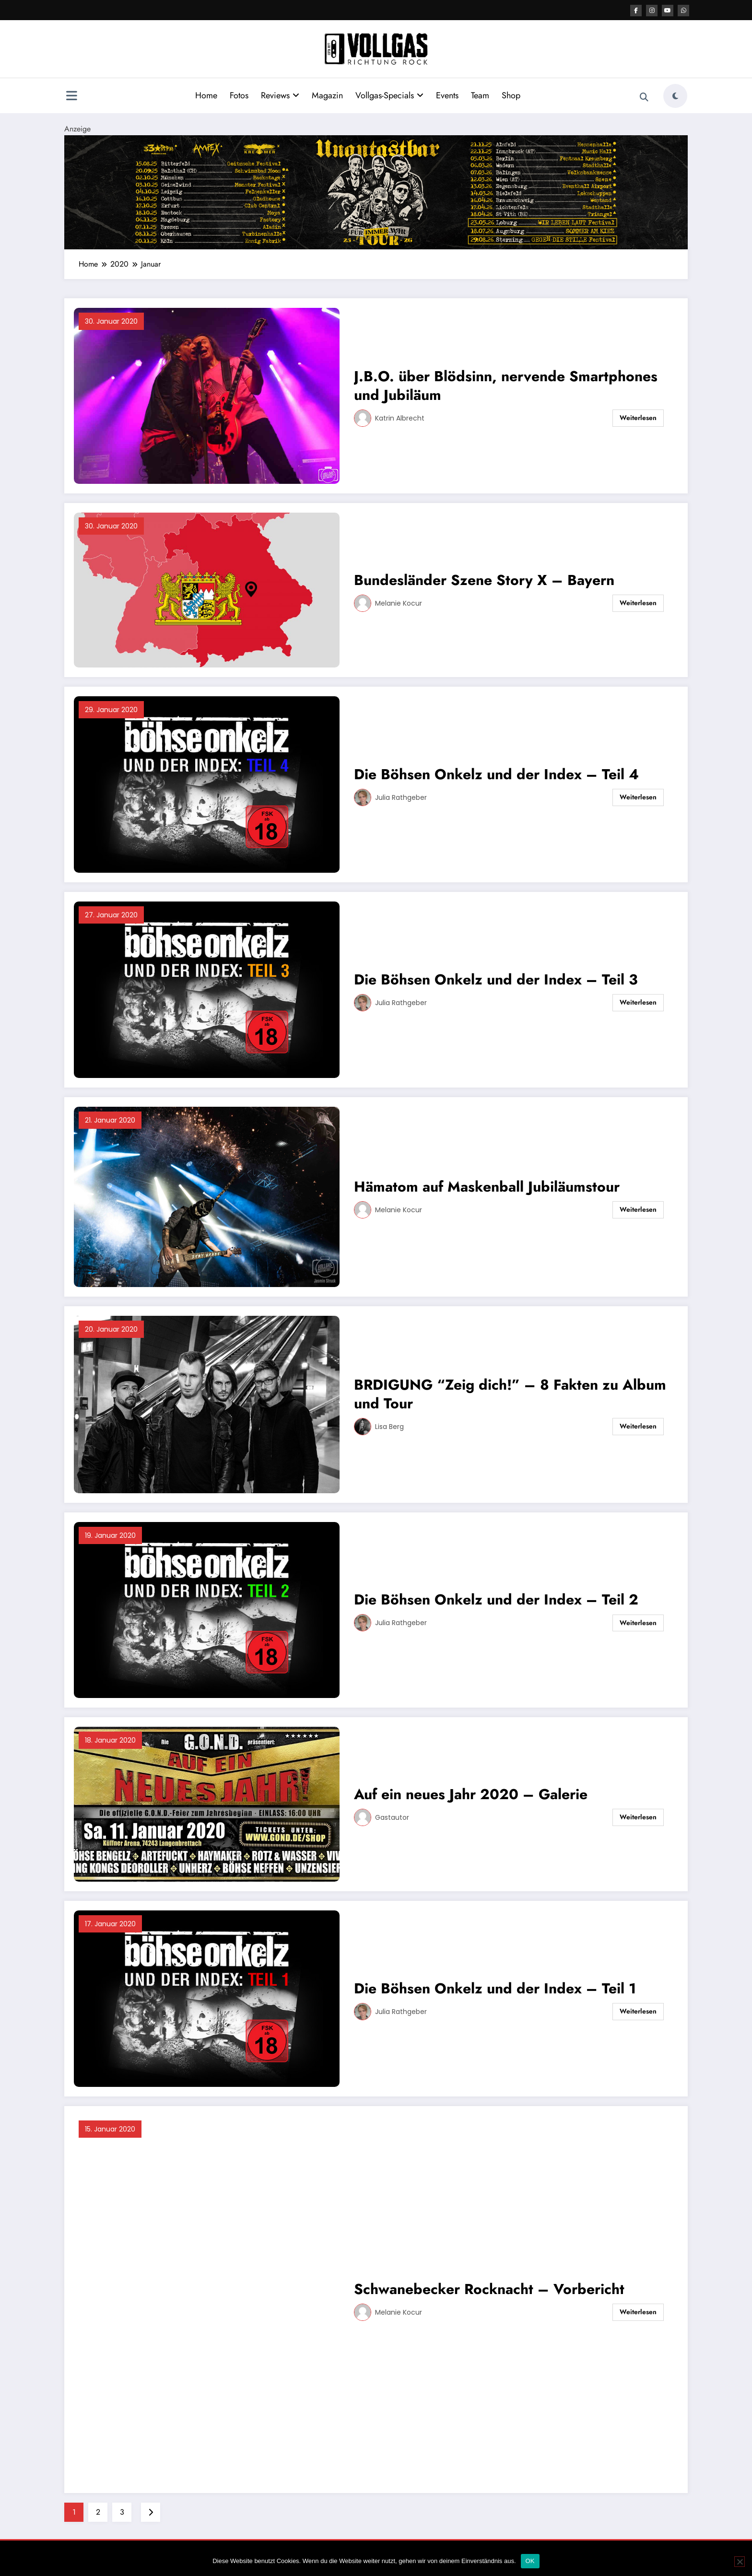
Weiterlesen (638, 417)
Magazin (327, 95)
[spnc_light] (675, 96)
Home (206, 95)
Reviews (280, 95)
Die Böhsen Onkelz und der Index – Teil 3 (496, 979)
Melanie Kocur (398, 603)
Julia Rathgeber (401, 797)
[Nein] (739, 2561)
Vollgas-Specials (389, 95)
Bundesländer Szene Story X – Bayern (484, 580)
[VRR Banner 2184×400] (376, 191)
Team (480, 95)
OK (530, 2560)
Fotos (239, 95)
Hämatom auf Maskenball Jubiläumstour (487, 1186)
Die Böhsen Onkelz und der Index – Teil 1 (495, 1988)
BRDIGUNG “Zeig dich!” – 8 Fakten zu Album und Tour (510, 1394)
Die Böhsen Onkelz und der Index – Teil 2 (496, 1599)
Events (447, 95)
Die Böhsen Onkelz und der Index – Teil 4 (496, 774)
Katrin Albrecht (399, 418)
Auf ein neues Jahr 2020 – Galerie (471, 1794)
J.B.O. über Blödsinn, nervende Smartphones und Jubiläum (506, 385)
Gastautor (392, 1817)
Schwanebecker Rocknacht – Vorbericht (489, 2289)
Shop (511, 95)
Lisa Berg (389, 1426)
